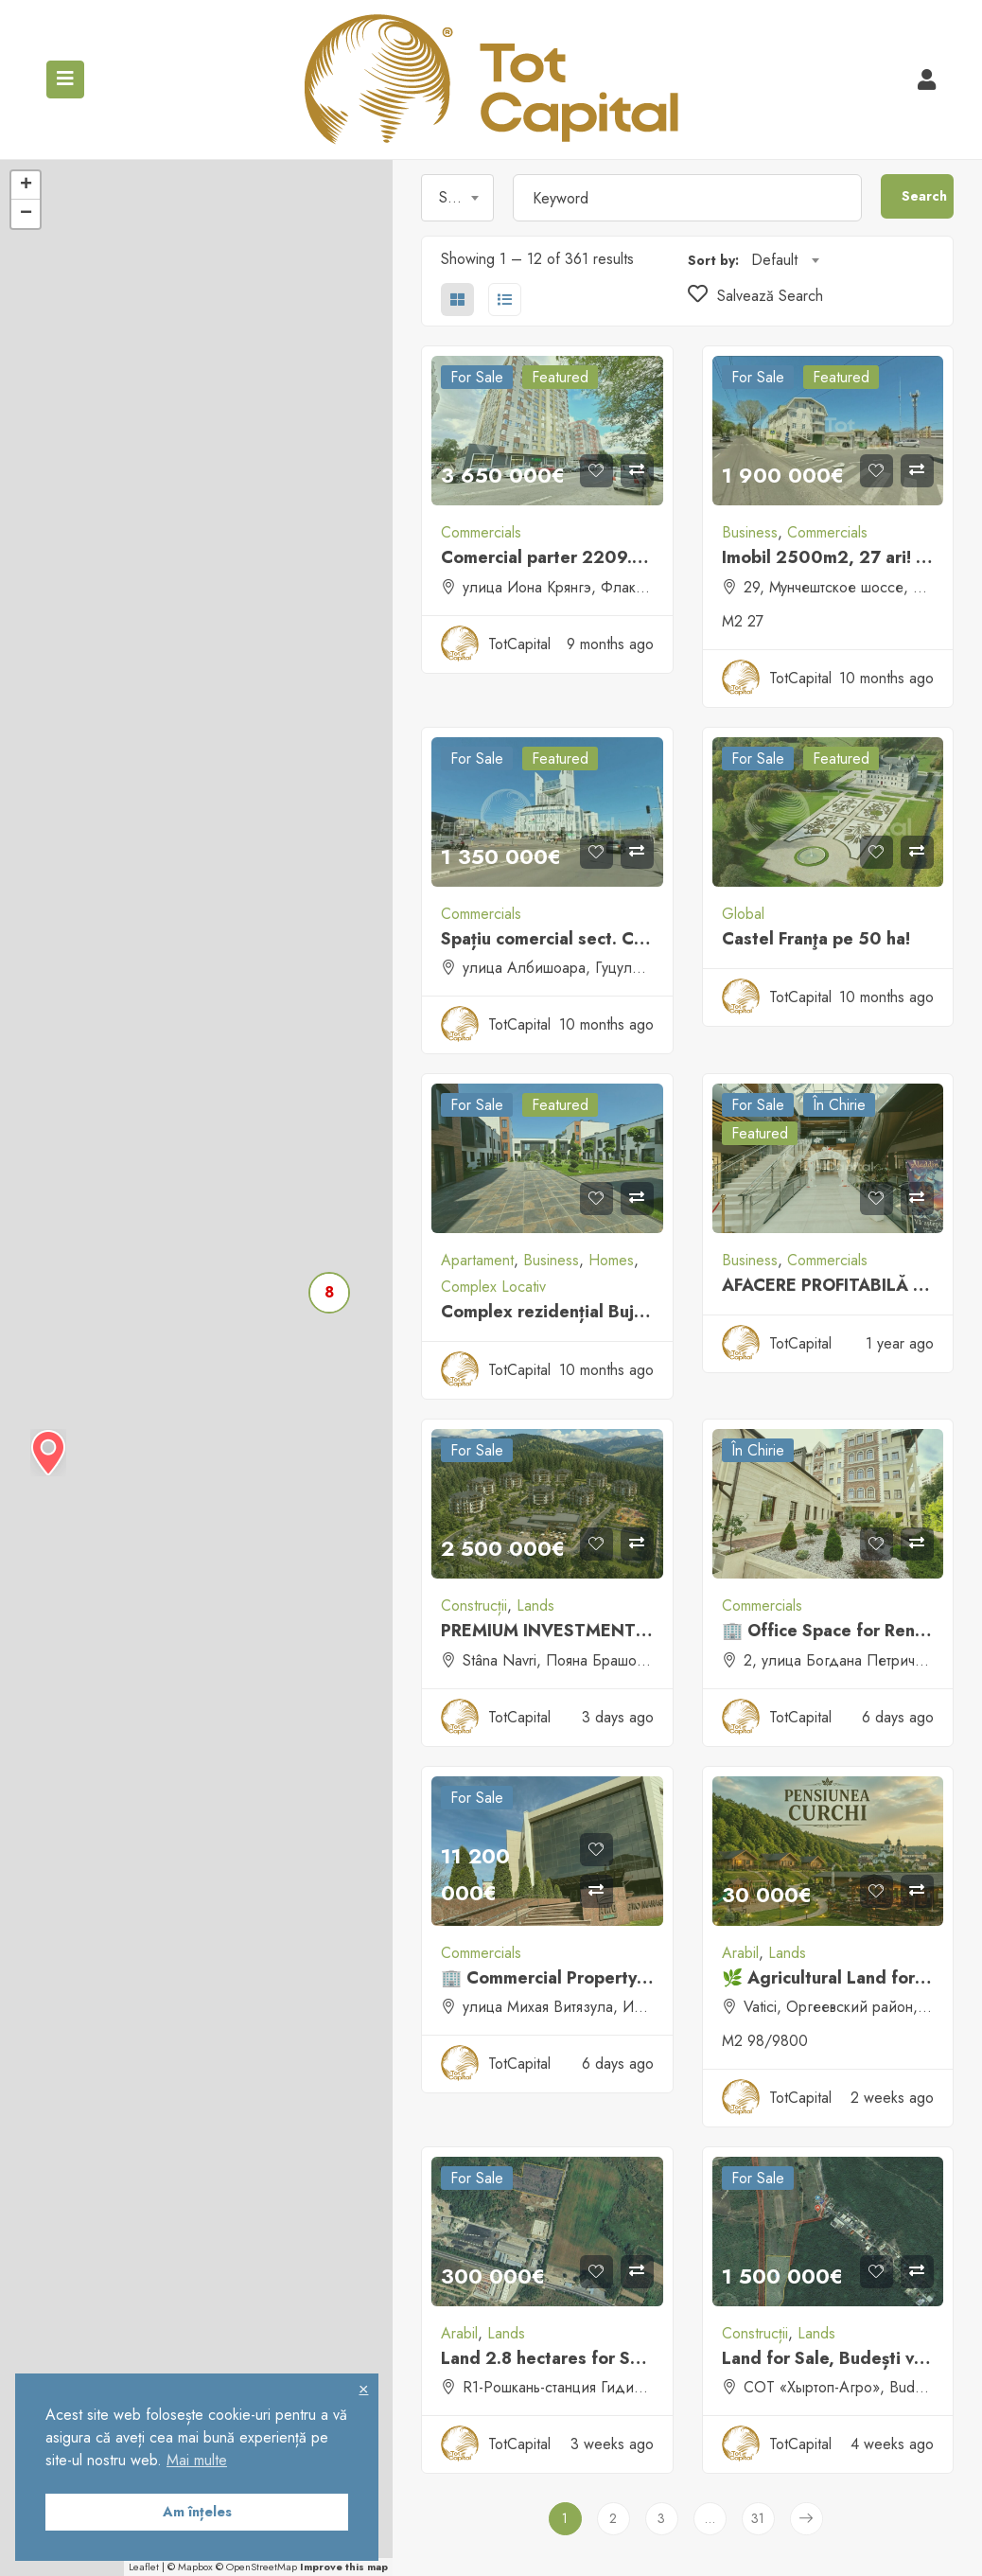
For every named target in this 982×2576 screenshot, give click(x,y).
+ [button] (26, 185)
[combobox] (457, 197)
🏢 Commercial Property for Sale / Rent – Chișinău (645, 1978)
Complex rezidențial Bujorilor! (561, 1311)
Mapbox (195, 2566)
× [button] (363, 2388)
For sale (476, 377)
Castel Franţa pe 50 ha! (816, 938)
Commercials (481, 532)
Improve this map (344, 2566)
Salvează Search (755, 296)
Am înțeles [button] (197, 2511)
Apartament (477, 1260)
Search (924, 195)
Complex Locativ (493, 1286)
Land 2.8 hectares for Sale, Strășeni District (617, 2358)
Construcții (474, 1605)
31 (757, 2518)
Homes (611, 1260)
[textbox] (457, 198)
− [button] (26, 214)
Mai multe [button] (197, 2460)
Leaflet (144, 2566)
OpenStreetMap (261, 2566)
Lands (535, 1605)
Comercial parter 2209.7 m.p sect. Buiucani (616, 557)
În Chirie (839, 1105)
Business (750, 532)
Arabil (740, 1953)
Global (743, 914)
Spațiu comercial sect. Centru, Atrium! (593, 938)
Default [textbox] (774, 260)
